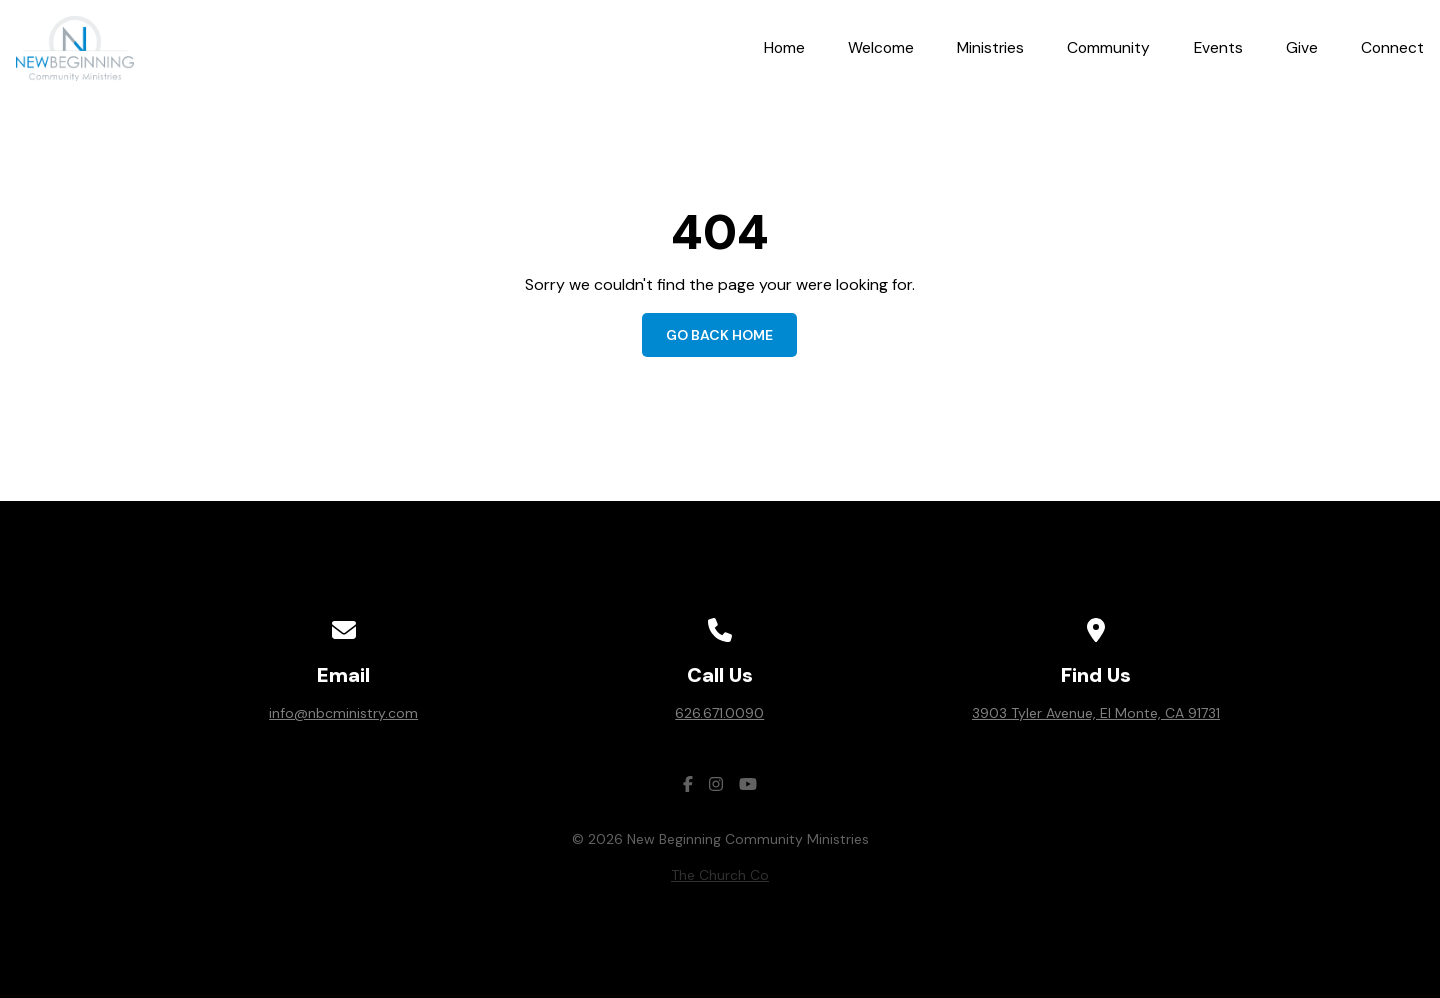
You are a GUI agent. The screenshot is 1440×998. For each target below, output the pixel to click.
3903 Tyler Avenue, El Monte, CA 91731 (1096, 713)
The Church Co (720, 875)
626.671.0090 (719, 713)
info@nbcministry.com (343, 713)
